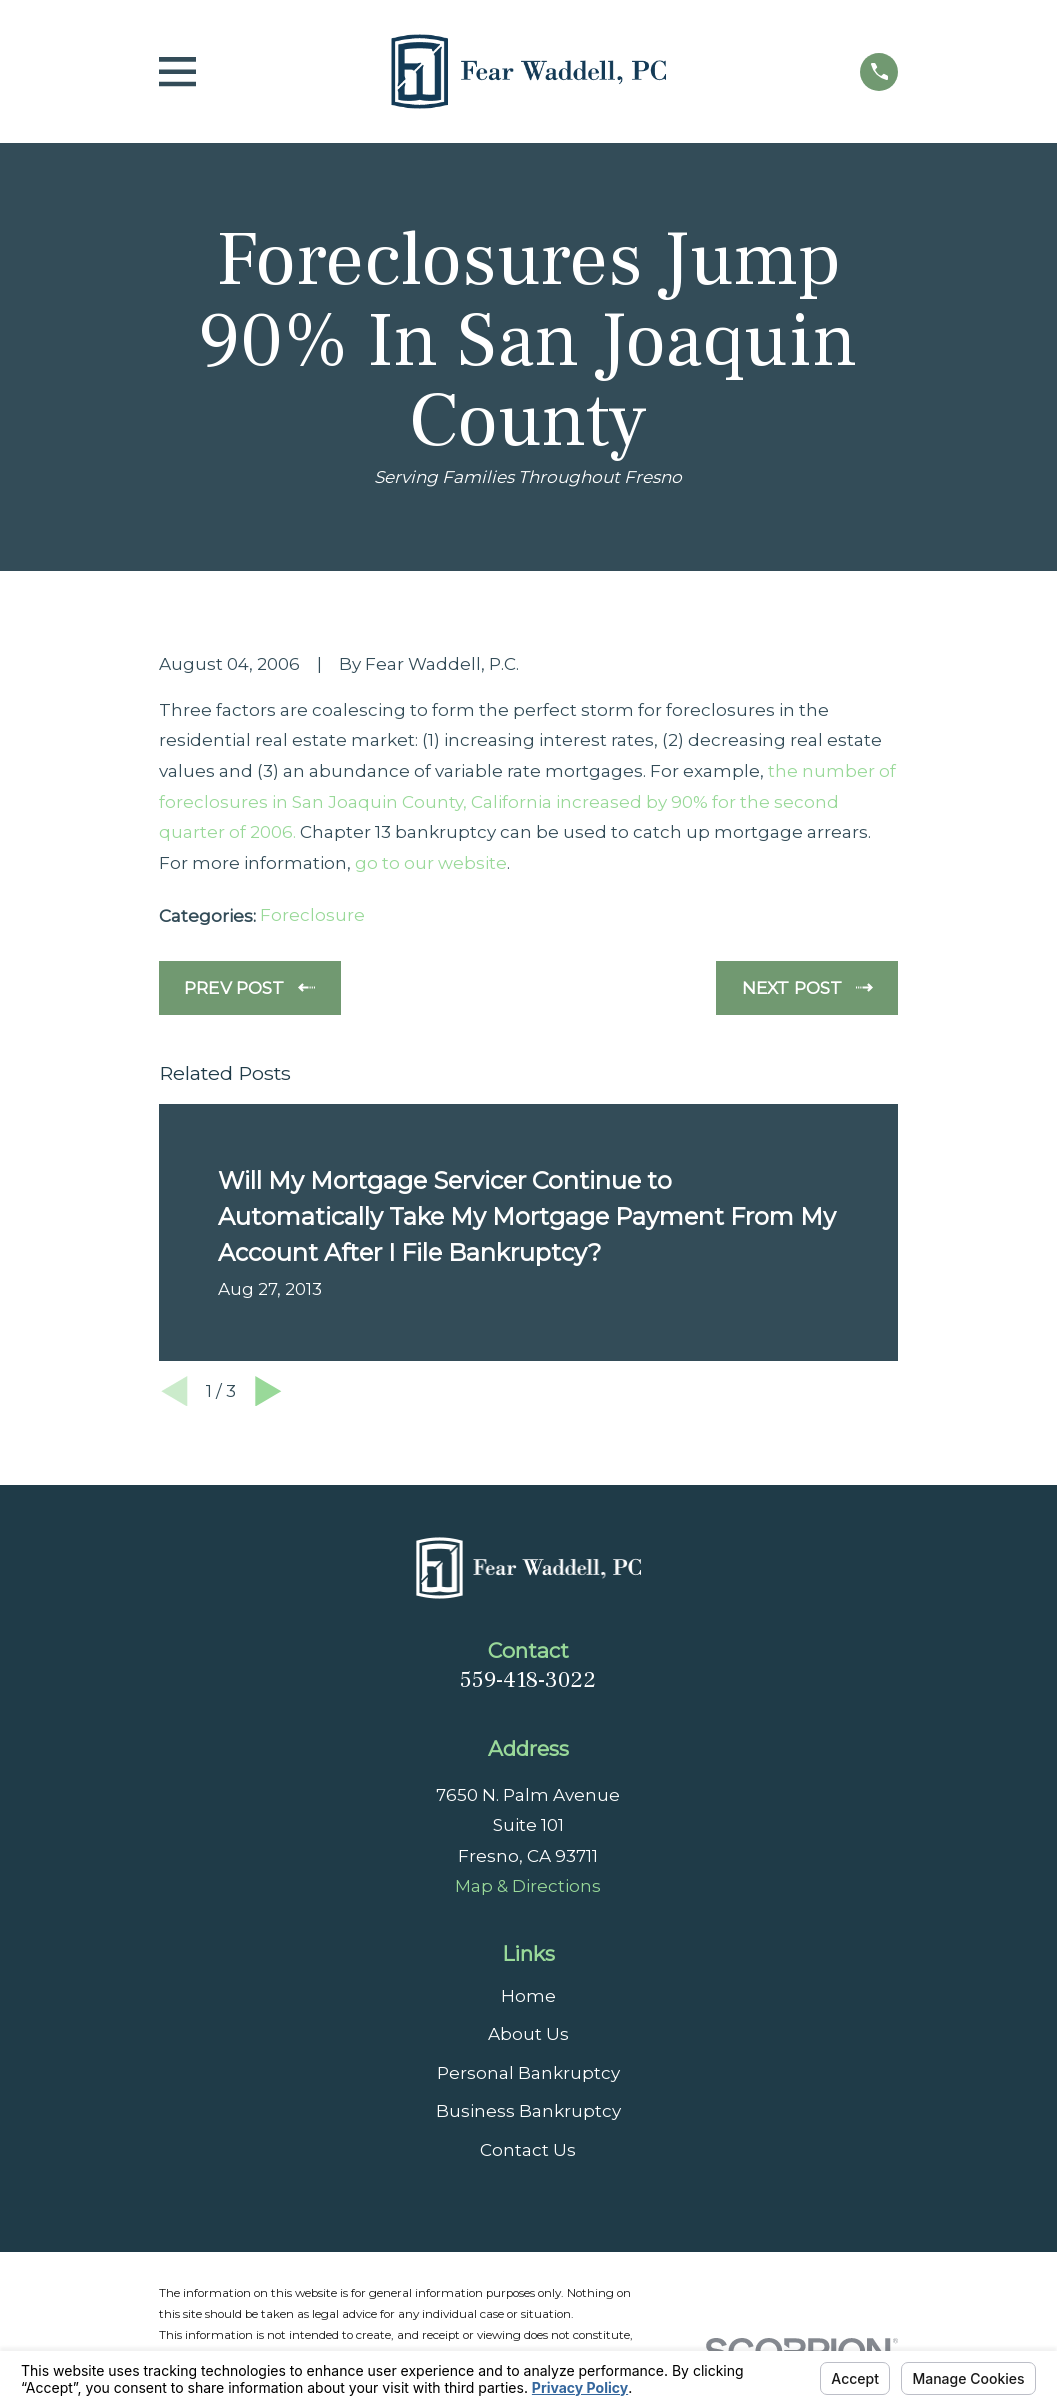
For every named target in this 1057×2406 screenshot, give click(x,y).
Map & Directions (528, 1886)
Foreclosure (312, 915)
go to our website (431, 863)
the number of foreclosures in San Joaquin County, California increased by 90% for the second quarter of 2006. (527, 801)
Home (528, 1996)
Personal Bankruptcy (528, 2073)
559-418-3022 (528, 1680)
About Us (528, 2034)
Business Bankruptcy (528, 2111)
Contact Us (528, 2150)
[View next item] (268, 1391)
